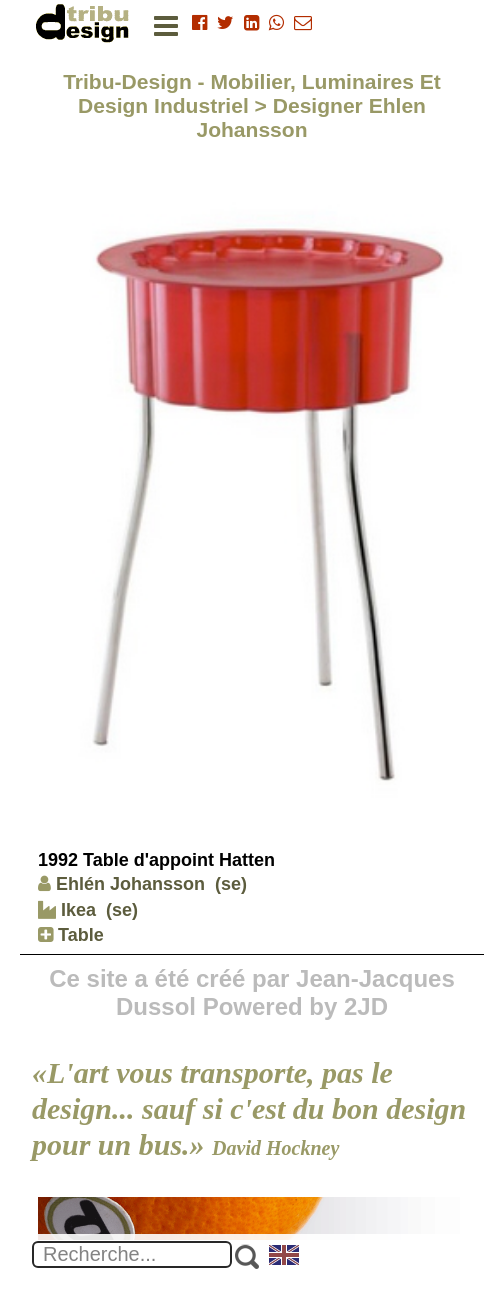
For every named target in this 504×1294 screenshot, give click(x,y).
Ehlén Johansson (121, 884)
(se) (231, 884)
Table (71, 935)
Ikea (67, 910)
